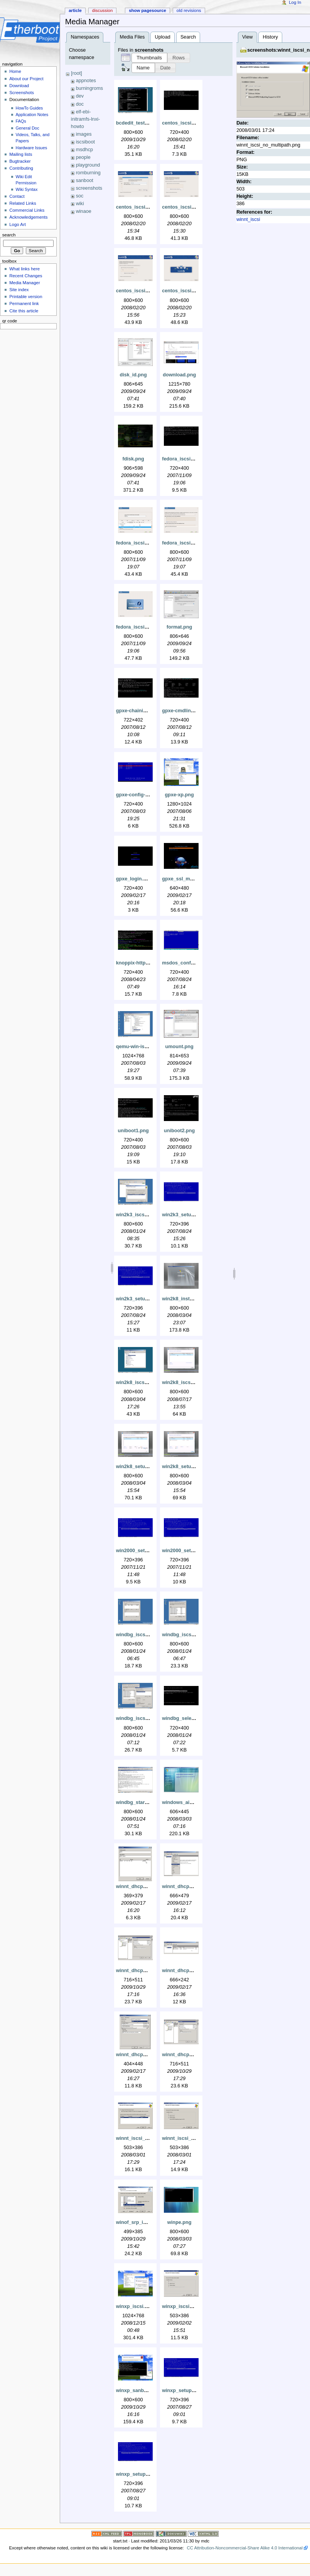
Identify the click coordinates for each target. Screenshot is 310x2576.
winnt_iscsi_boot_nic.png (146, 2138)
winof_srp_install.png (141, 2222)
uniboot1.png (133, 1130)
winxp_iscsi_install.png (189, 2306)
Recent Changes (25, 275)
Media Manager (24, 282)
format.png (179, 627)
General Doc (27, 128)
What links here (24, 268)
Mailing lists (20, 154)
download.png (179, 375)
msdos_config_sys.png (189, 963)
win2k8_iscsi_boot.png (143, 1382)
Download (19, 85)
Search (188, 37)
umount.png (179, 1046)
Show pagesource (147, 10)
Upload (162, 37)
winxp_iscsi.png (135, 2306)
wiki (80, 203)
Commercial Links (26, 210)
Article (75, 10)
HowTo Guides (29, 108)
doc (80, 104)
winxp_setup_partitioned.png (150, 2474)
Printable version (25, 296)
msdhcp (84, 149)
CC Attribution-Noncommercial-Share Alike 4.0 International (244, 2548)
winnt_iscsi (248, 219)
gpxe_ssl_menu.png (185, 879)
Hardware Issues (31, 147)
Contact (16, 196)
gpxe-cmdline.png (183, 710)
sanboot (84, 180)
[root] (76, 73)
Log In (295, 2)
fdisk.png (133, 459)
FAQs (21, 121)
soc (80, 196)
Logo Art (17, 224)
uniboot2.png (179, 1130)
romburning (88, 172)
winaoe (83, 211)
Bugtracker (19, 161)
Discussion (102, 10)
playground (88, 165)
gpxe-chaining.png (138, 710)
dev (80, 96)
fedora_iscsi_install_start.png (150, 627)
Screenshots (21, 92)
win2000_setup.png (138, 1550)
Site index (19, 289)
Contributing (21, 168)
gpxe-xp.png (179, 794)
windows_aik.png (182, 1802)
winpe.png (179, 2222)
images (84, 134)
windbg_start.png (136, 1802)
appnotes (86, 80)
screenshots (89, 188)
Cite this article (23, 311)
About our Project (26, 78)
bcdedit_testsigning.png (144, 123)
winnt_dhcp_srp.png (186, 2054)
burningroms (89, 88)
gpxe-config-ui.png (138, 794)
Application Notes (32, 114)
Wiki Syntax (27, 189)
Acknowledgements (28, 217)
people (83, 157)
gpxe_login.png (134, 879)
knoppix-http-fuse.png (142, 963)
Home (15, 71)
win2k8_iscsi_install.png (190, 1382)
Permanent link (24, 303)
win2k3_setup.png (183, 1214)
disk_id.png (133, 375)
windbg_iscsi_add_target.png (150, 1634)
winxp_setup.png (182, 2390)
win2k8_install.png (184, 1298)
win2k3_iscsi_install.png (144, 1214)
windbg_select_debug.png (192, 1718)
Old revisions (189, 10)
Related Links (22, 203)
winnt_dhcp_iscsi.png (141, 1970)
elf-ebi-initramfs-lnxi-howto (85, 119)
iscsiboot (85, 142)
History (270, 37)
